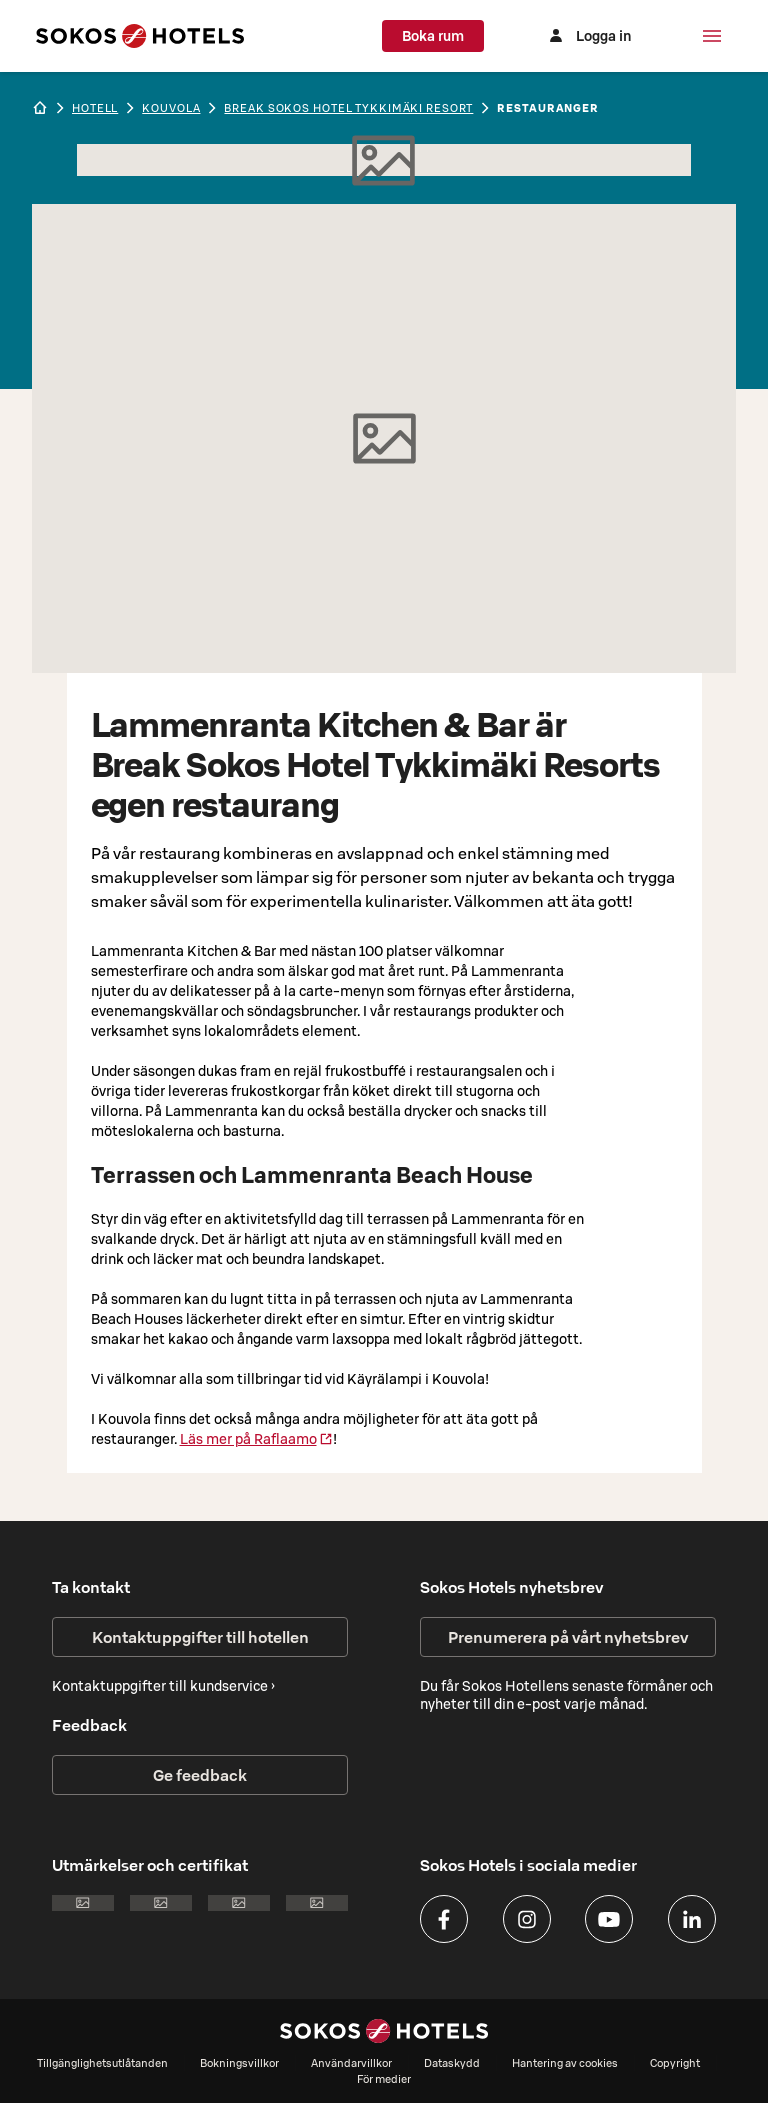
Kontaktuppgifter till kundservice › (163, 1686)
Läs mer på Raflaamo (256, 1439)
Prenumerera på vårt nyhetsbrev (568, 1637)
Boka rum (453, 36)
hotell (95, 108)
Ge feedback (200, 1775)
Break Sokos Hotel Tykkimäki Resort (348, 108)
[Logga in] (598, 36)
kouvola (171, 108)
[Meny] (712, 36)
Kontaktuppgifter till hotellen (200, 1637)
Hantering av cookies (565, 2063)
